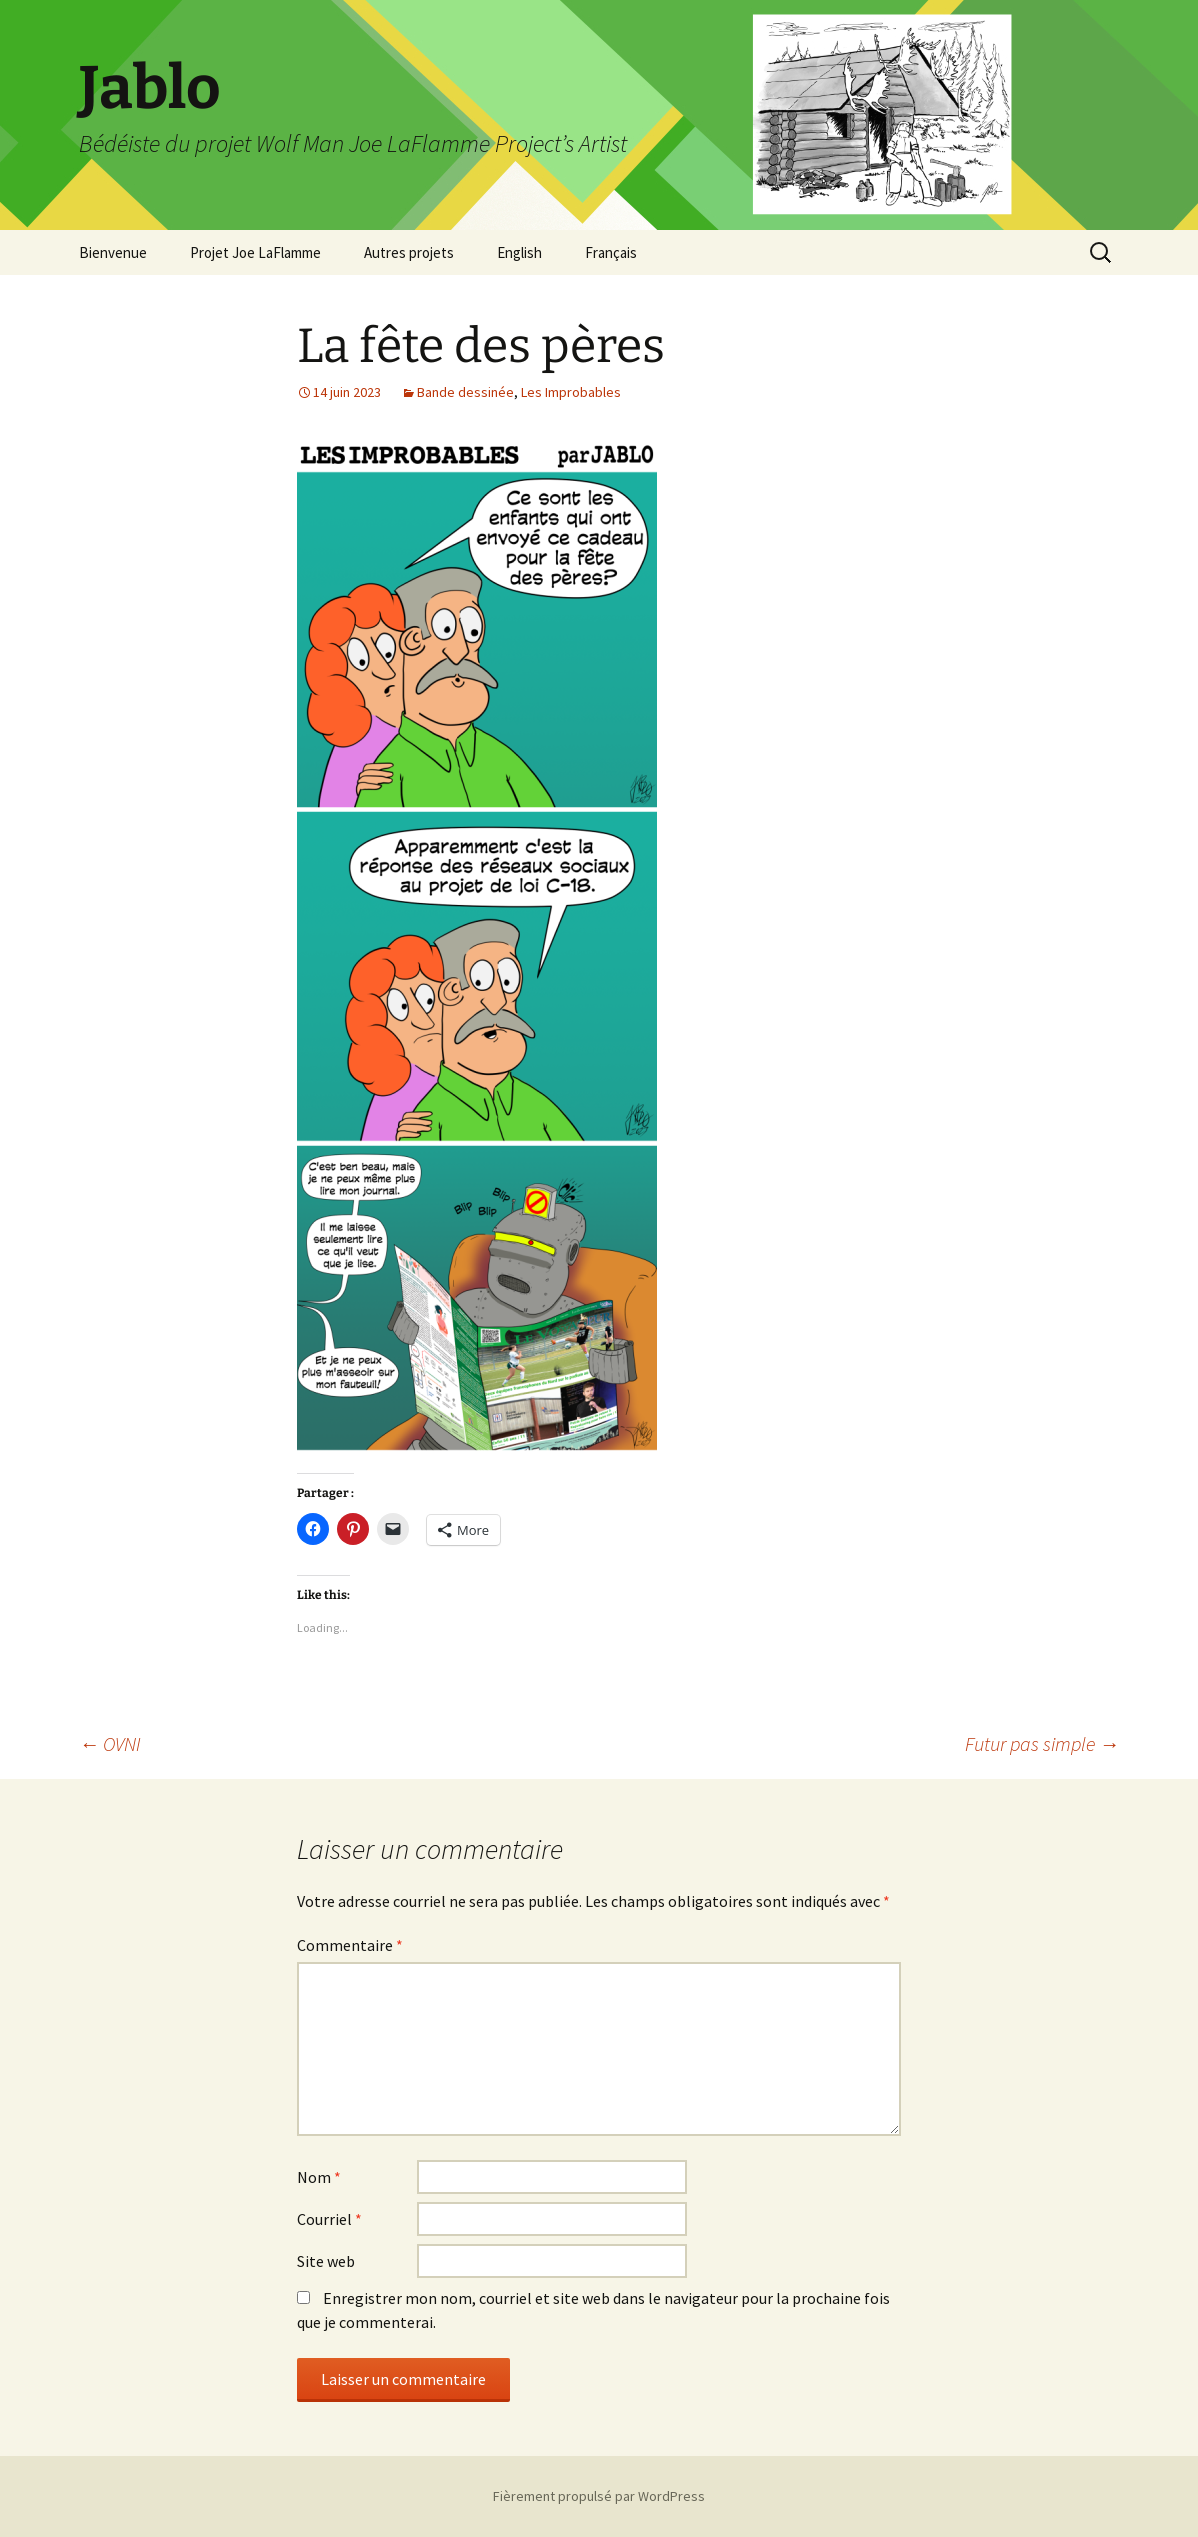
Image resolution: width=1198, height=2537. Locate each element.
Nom (319, 2177)
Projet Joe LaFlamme (255, 252)
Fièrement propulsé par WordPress (599, 2496)
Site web (326, 2261)
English (519, 252)
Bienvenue (113, 252)
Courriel (329, 2219)
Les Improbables (571, 392)
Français (611, 252)
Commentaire (350, 1945)
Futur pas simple (1042, 1743)
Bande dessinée (465, 392)
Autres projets (409, 252)
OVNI (110, 1743)
